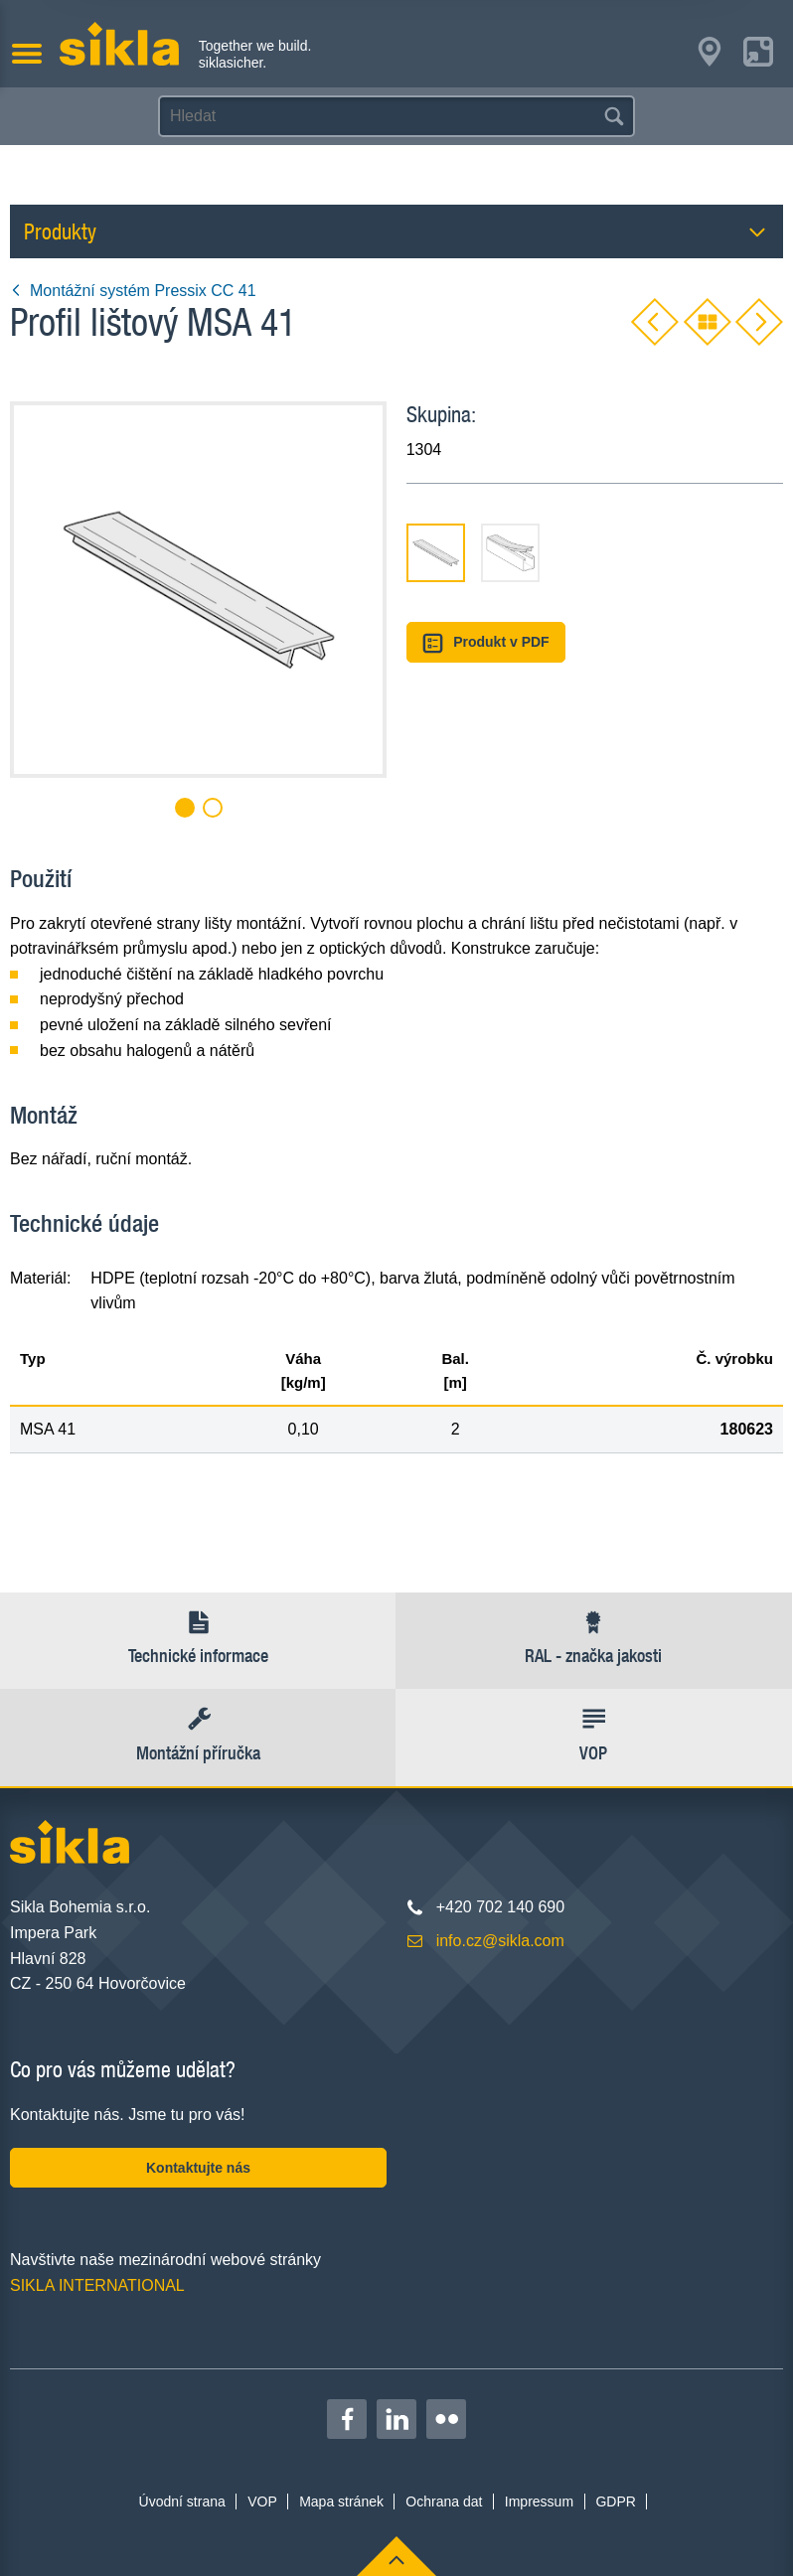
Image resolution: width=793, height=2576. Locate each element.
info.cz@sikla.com (500, 1940)
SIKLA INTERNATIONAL (97, 2285)
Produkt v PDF (486, 643)
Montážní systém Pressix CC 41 (133, 290)
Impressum (539, 2501)
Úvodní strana (182, 2501)
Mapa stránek (341, 2501)
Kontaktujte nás (198, 2168)
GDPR (615, 2501)
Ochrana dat (443, 2501)
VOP (262, 2501)
